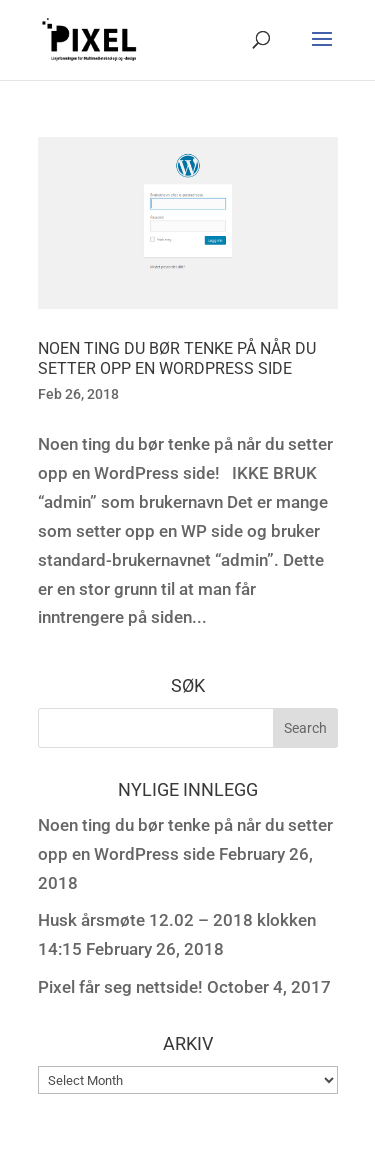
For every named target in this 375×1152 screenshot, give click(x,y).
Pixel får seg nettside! (120, 987)
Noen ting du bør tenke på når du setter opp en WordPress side (177, 359)
